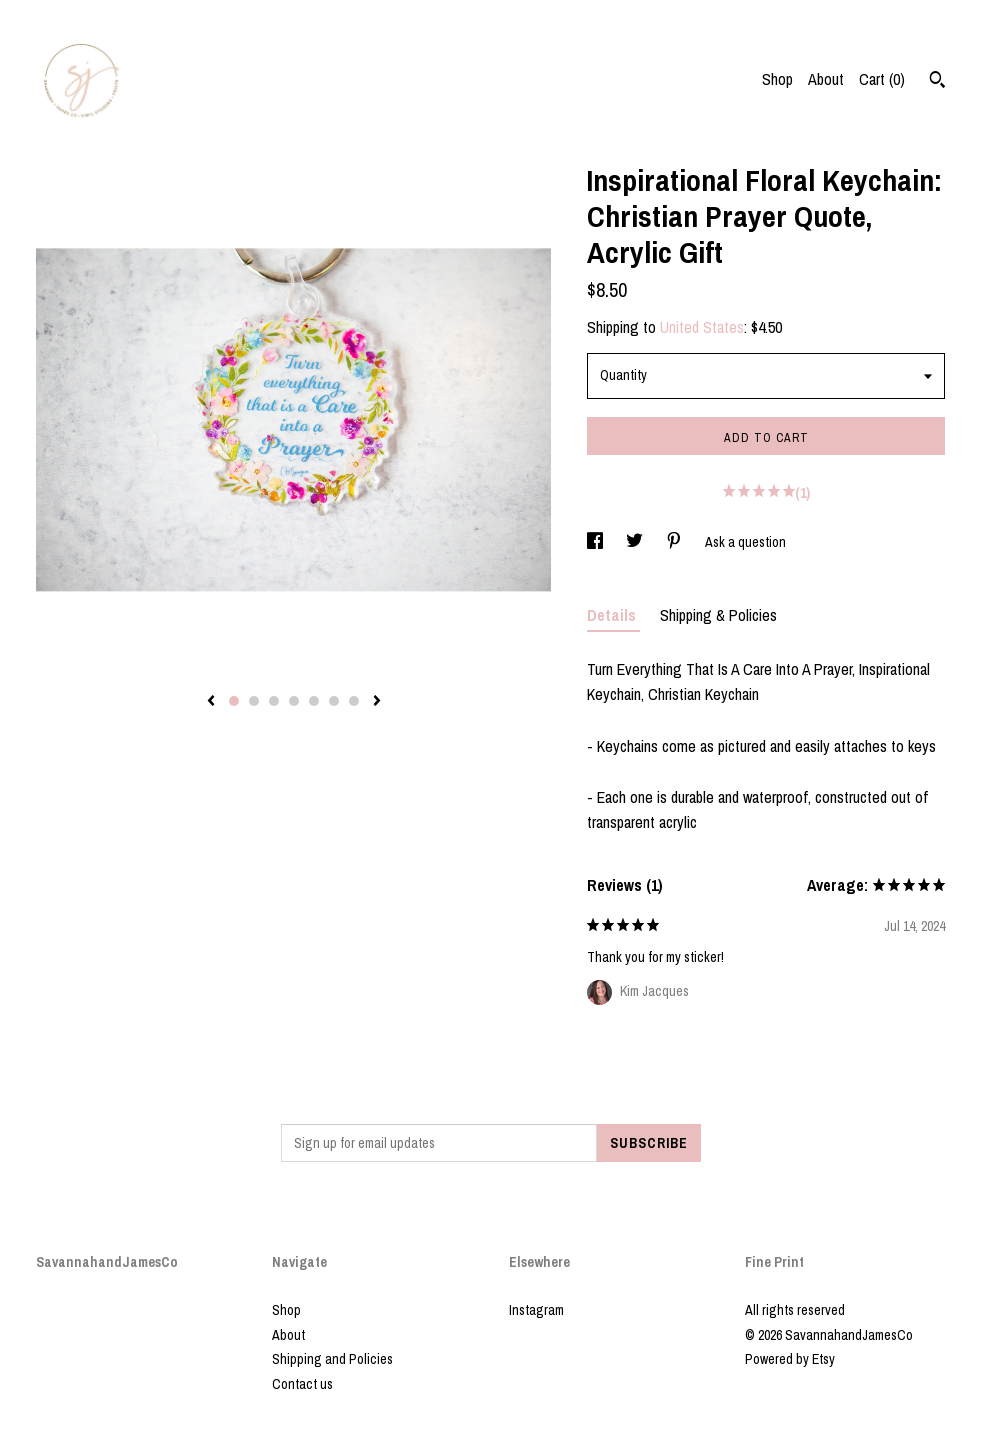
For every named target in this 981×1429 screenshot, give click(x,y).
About (826, 79)
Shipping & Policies (718, 615)
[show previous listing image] (211, 702)
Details (613, 615)
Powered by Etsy (790, 1359)
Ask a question (745, 542)
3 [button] (274, 701)
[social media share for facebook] (596, 542)
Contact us (302, 1384)
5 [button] (314, 701)
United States (702, 327)
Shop (777, 79)
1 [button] (234, 701)
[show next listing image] (377, 702)
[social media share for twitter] (636, 542)
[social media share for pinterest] (675, 542)
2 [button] (254, 701)
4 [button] (294, 701)
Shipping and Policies (332, 1359)
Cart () (882, 79)
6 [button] (334, 701)
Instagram (536, 1310)
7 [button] (354, 701)
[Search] (937, 82)
